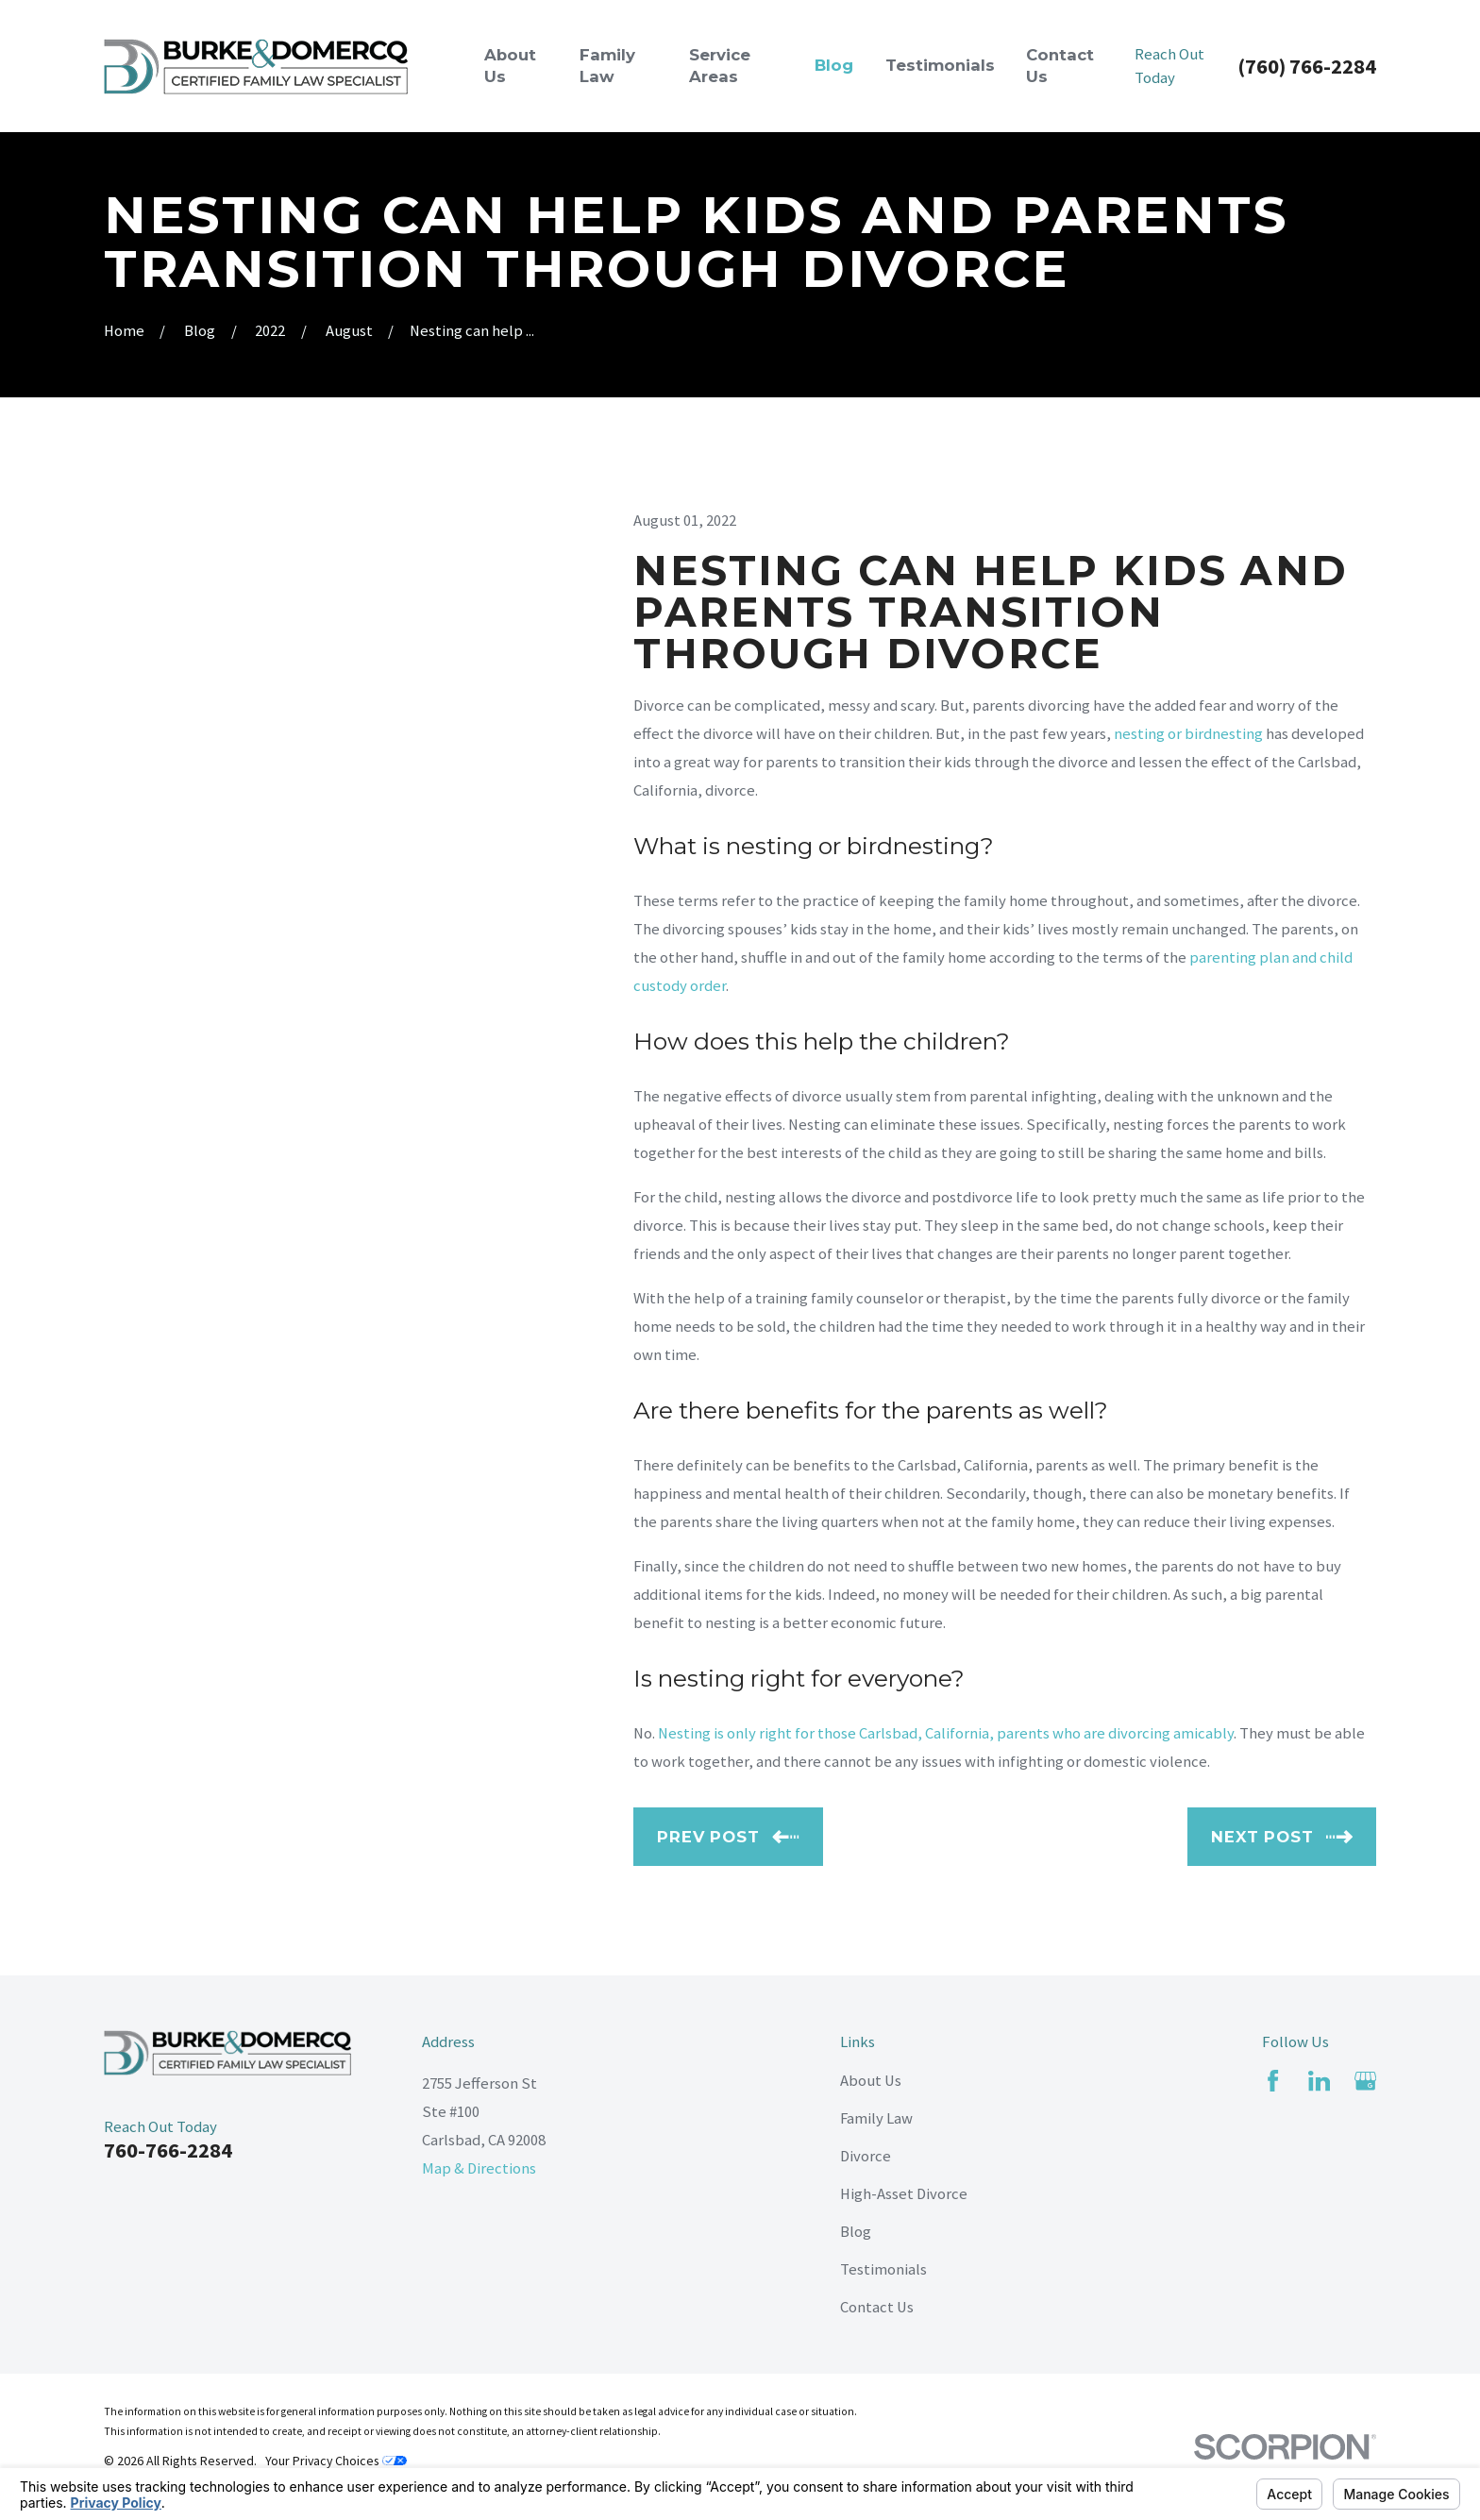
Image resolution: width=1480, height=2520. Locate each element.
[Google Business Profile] (1365, 2081)
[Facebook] (1273, 2081)
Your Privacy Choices (336, 2460)
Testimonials (883, 2269)
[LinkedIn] (1319, 2081)
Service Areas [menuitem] (719, 65)
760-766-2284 (168, 2150)
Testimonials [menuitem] (940, 65)
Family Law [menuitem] (607, 65)
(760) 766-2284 (1306, 66)
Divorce (865, 2156)
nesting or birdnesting (1188, 734)
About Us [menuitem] (510, 65)
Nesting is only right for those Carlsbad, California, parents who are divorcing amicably (946, 1733)
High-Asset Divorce (903, 2194)
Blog (855, 2232)
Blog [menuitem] (834, 65)
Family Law (876, 2118)
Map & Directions (479, 2168)
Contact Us (877, 2307)
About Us (870, 2081)
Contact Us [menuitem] (1060, 65)
